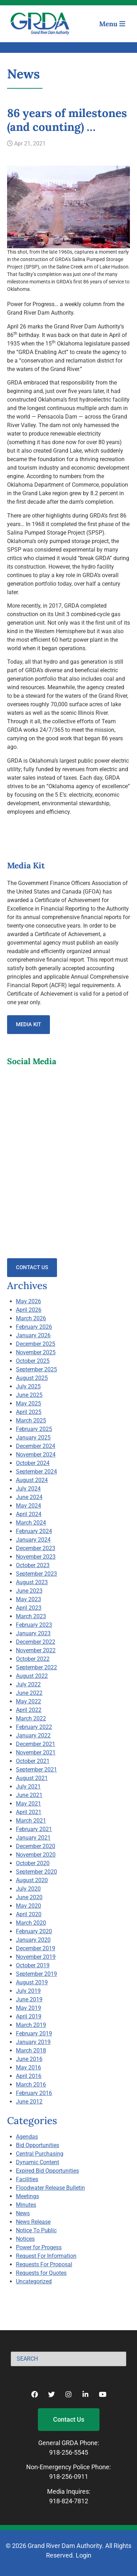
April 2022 (28, 1710)
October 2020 (33, 1863)
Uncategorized (34, 2281)
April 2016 (28, 2076)
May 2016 (28, 2067)
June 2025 (29, 1395)
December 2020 (35, 1846)
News (23, 2213)
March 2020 (31, 1922)
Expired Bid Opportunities (47, 2170)
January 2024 (33, 1539)
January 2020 (33, 1939)
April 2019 (28, 2016)
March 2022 (31, 1718)
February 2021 (34, 1829)
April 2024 (28, 1514)
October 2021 (33, 1761)
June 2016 (29, 2059)
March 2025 (31, 1420)
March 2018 (31, 2050)
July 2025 (28, 1386)
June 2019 (29, 1999)
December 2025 (35, 1343)
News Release (33, 2221)
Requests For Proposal (44, 2264)
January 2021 (33, 1837)
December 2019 (35, 1948)
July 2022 (28, 1684)
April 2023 (28, 1607)
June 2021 (29, 1795)
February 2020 (34, 1931)
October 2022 (33, 1658)
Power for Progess (39, 2247)
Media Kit (28, 1024)
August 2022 (32, 1676)
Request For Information (46, 2255)
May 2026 (28, 1301)
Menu (112, 24)
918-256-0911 (68, 2476)
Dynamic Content (37, 2162)
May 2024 (28, 1505)
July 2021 (28, 1786)
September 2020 (36, 1871)
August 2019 (32, 1982)
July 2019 (28, 1991)
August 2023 (32, 1582)
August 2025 (32, 1378)
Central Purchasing (39, 2153)
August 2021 (32, 1778)
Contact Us (32, 1267)
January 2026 (33, 1335)
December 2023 (35, 1548)
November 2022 (36, 1650)
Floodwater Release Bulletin (50, 2187)
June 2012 (29, 2101)
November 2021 (36, 1752)
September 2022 (36, 1667)
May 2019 (28, 2008)
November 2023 (36, 1556)
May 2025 (28, 1403)
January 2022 (33, 1735)
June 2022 (29, 1693)
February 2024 (34, 1531)
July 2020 (28, 1888)
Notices (25, 2238)
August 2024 (32, 1480)
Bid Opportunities (37, 2145)
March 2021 (31, 1820)
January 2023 (33, 1633)
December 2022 (35, 1641)
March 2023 (31, 1616)
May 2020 (28, 1905)
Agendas (27, 2136)
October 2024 (33, 1463)
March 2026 (31, 1318)
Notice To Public (36, 2230)
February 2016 (34, 2093)
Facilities (27, 2179)
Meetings (27, 2196)
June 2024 (29, 1497)
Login (83, 2555)
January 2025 (33, 1437)
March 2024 (31, 1522)
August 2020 (32, 1880)
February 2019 (34, 2033)
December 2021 (35, 1744)
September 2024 (36, 1471)
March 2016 (31, 2084)
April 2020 (28, 1914)
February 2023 (34, 1624)
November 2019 (36, 1956)
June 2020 (29, 1897)
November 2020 (36, 1854)
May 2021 (28, 1803)
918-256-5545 (68, 2452)
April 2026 (28, 1309)
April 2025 (28, 1412)
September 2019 (36, 1973)
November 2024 (36, 1454)
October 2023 (33, 1565)
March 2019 (31, 2025)
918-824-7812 (68, 2501)
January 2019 (33, 2042)
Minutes (26, 2204)
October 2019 (33, 1965)
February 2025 (34, 1429)
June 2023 (29, 1590)
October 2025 (33, 1361)
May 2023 (28, 1599)
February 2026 (34, 1326)
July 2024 (28, 1488)
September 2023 (36, 1573)
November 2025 (36, 1352)
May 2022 (28, 1701)
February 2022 (34, 1727)
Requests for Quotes (41, 2273)
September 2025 (36, 1369)
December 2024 (35, 1446)
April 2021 (28, 1812)
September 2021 (36, 1769)
